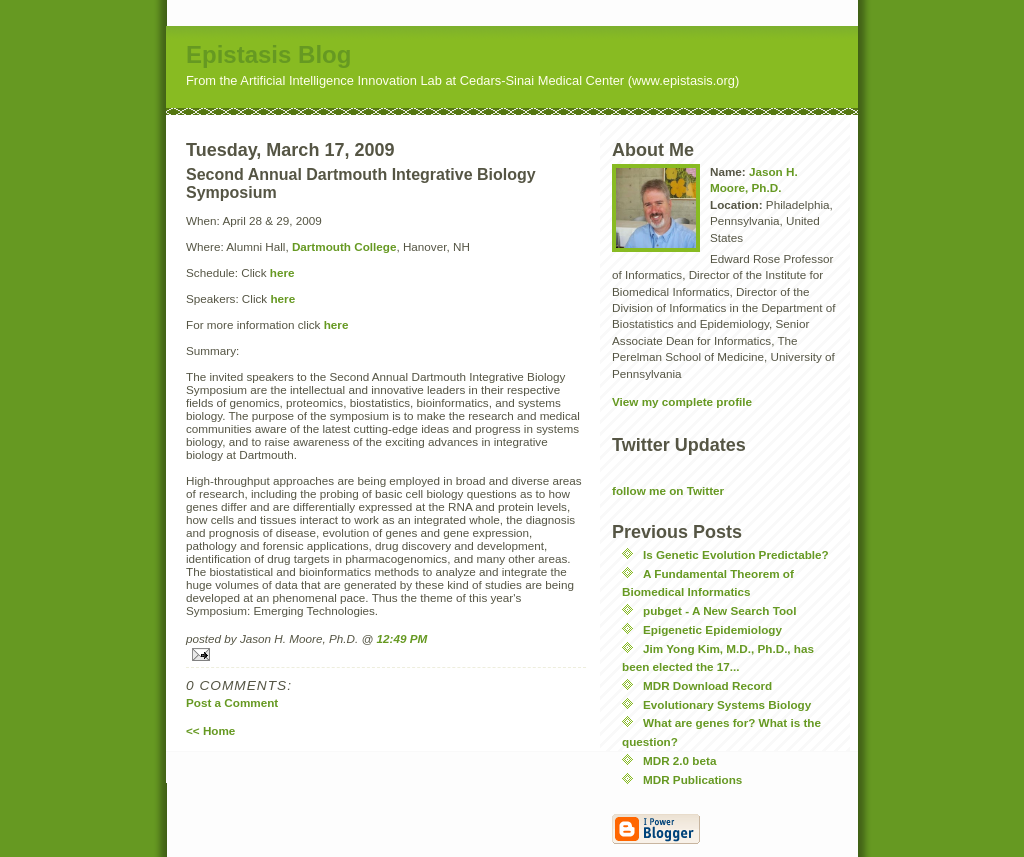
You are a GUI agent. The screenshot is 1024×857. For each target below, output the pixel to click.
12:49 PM (402, 638)
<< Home (210, 730)
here (282, 272)
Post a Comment (232, 702)
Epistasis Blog (268, 54)
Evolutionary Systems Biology (727, 704)
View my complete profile (682, 401)
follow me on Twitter (668, 490)
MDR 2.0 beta (679, 760)
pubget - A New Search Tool (719, 610)
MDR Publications (692, 779)
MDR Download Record (707, 685)
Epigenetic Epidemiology (712, 629)
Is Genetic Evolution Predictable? (736, 554)
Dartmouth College (344, 246)
